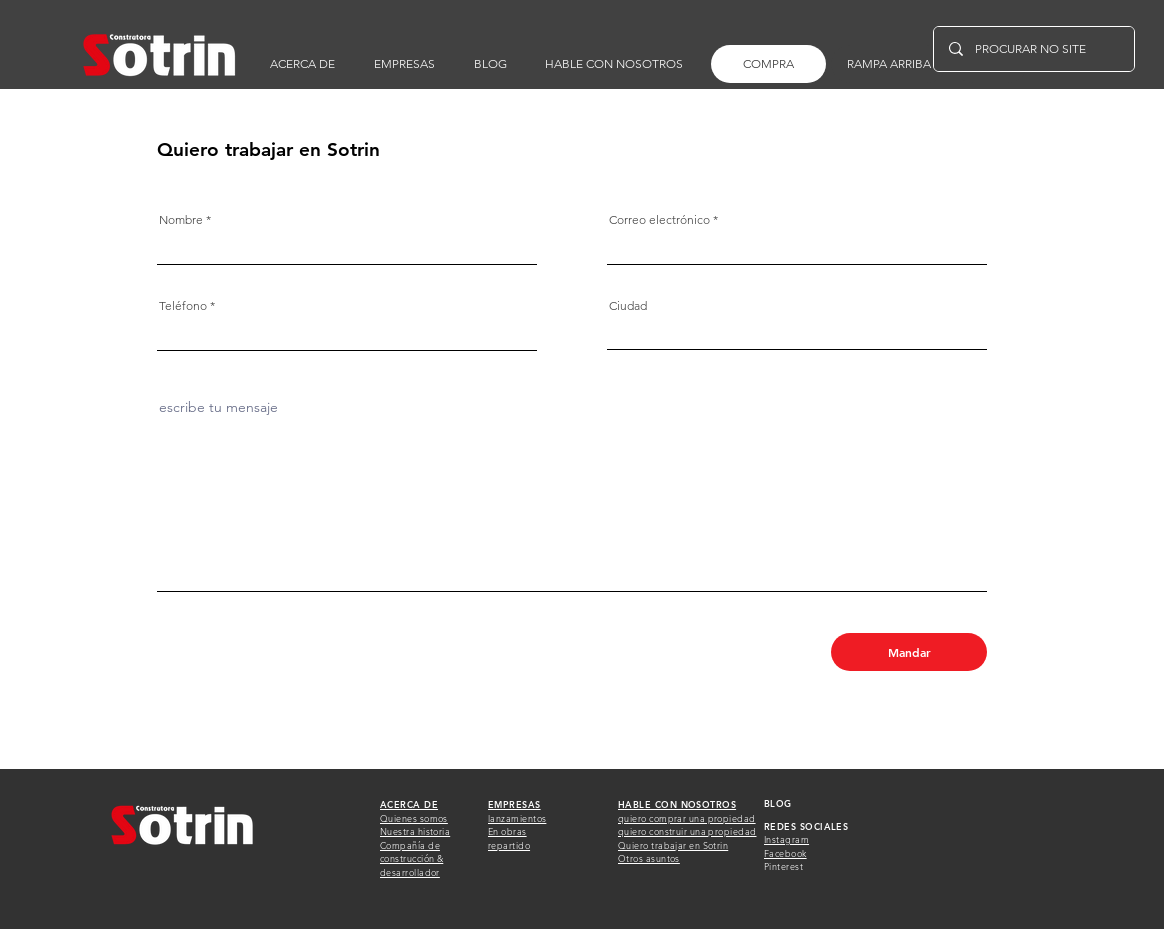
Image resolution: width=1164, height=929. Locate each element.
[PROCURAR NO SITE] (1033, 49)
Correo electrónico (659, 220)
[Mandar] (909, 652)
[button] (614, 64)
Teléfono (183, 306)
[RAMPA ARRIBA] (888, 64)
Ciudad (628, 306)
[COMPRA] (768, 64)
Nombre (181, 220)
